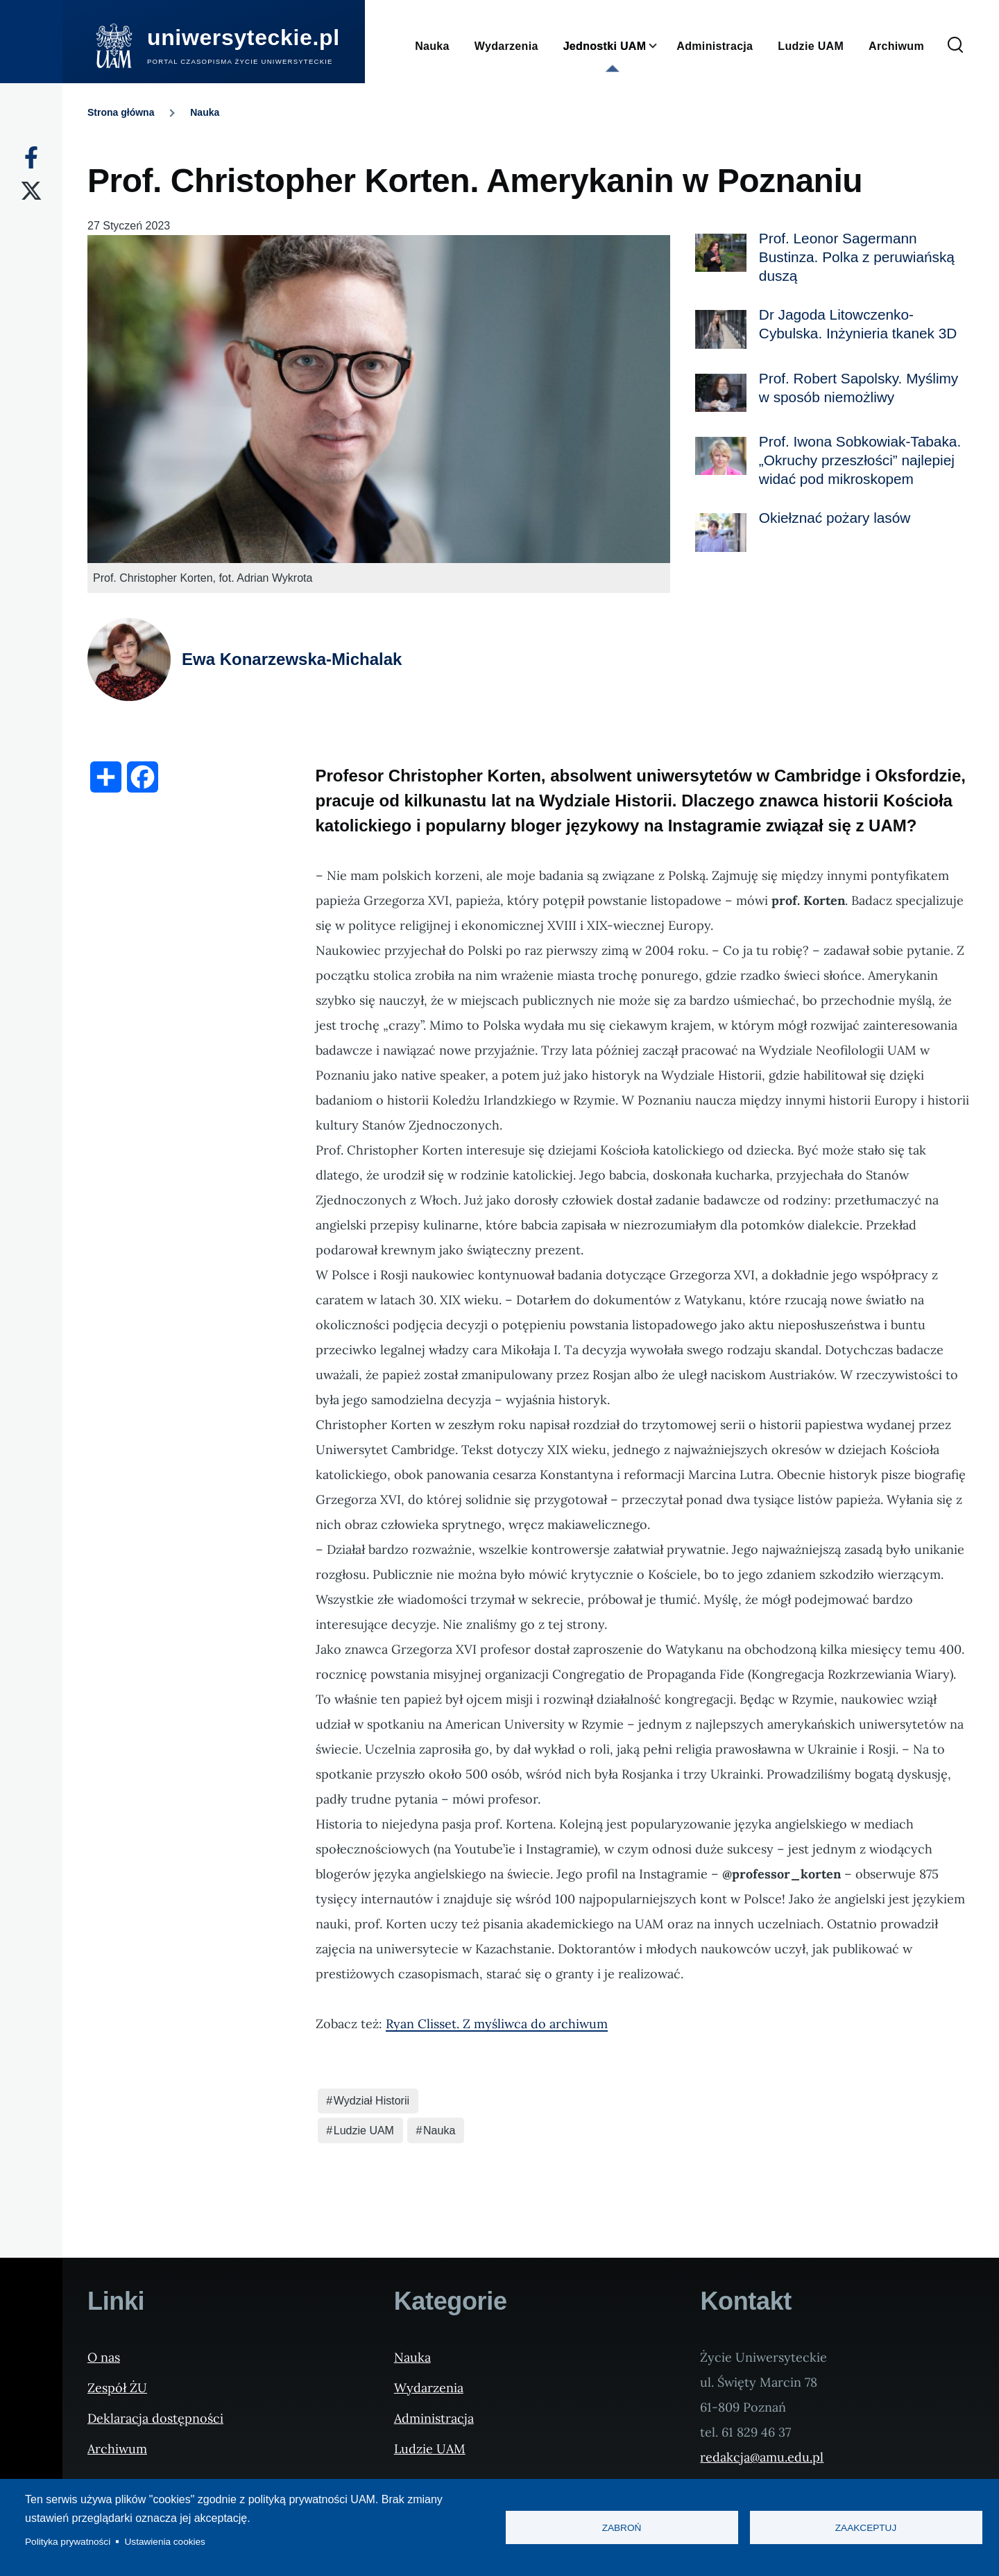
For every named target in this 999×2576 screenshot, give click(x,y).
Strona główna (120, 112)
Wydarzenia (428, 2388)
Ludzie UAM (364, 2130)
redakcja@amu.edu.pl (761, 2457)
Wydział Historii (371, 2101)
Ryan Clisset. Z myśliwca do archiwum (497, 2024)
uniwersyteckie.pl (243, 37)
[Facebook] (31, 157)
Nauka (204, 112)
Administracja (434, 2418)
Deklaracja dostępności (155, 2418)
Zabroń (622, 2528)
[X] (31, 191)
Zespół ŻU (117, 2388)
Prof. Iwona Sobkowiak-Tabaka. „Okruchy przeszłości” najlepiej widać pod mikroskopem (860, 460)
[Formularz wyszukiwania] (955, 45)
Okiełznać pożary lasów (834, 518)
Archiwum (117, 2449)
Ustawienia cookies (165, 2541)
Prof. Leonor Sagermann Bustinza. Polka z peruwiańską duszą (857, 257)
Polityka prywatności (67, 2541)
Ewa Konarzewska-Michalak (292, 659)
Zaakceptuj (865, 2528)
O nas (103, 2357)
